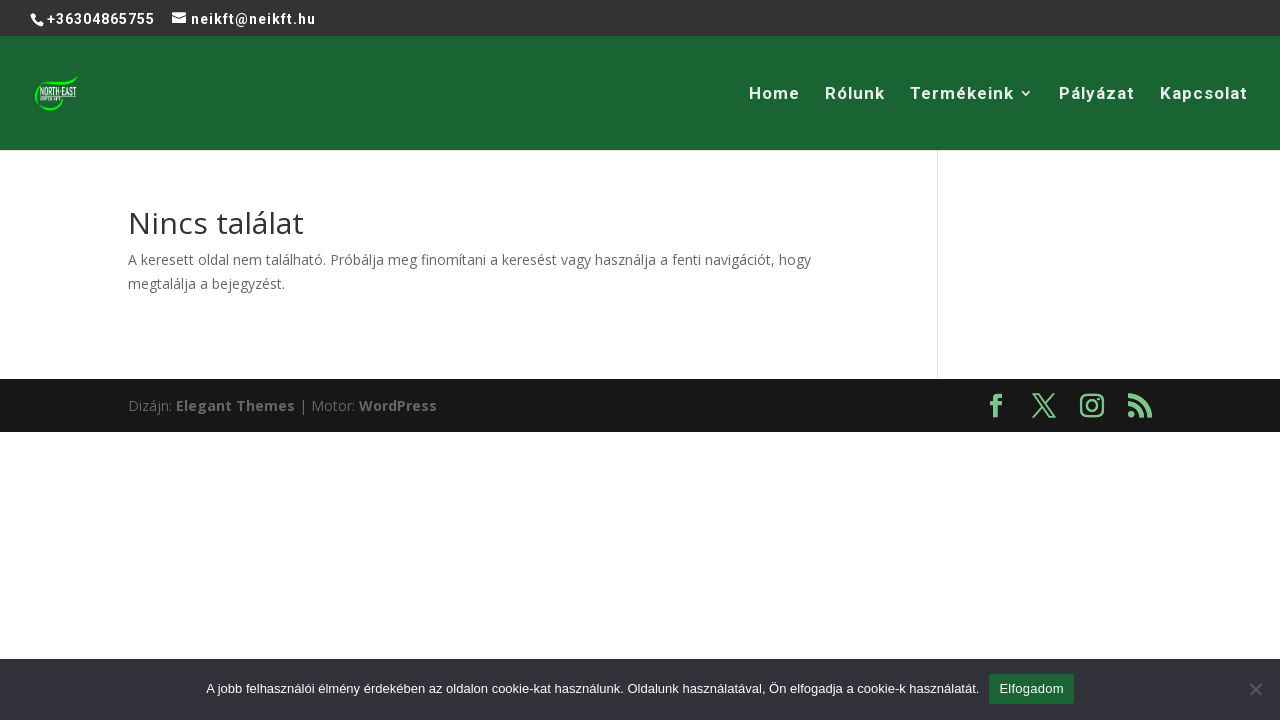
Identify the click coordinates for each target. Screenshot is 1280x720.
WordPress (398, 405)
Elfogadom (1031, 688)
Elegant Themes (235, 405)
